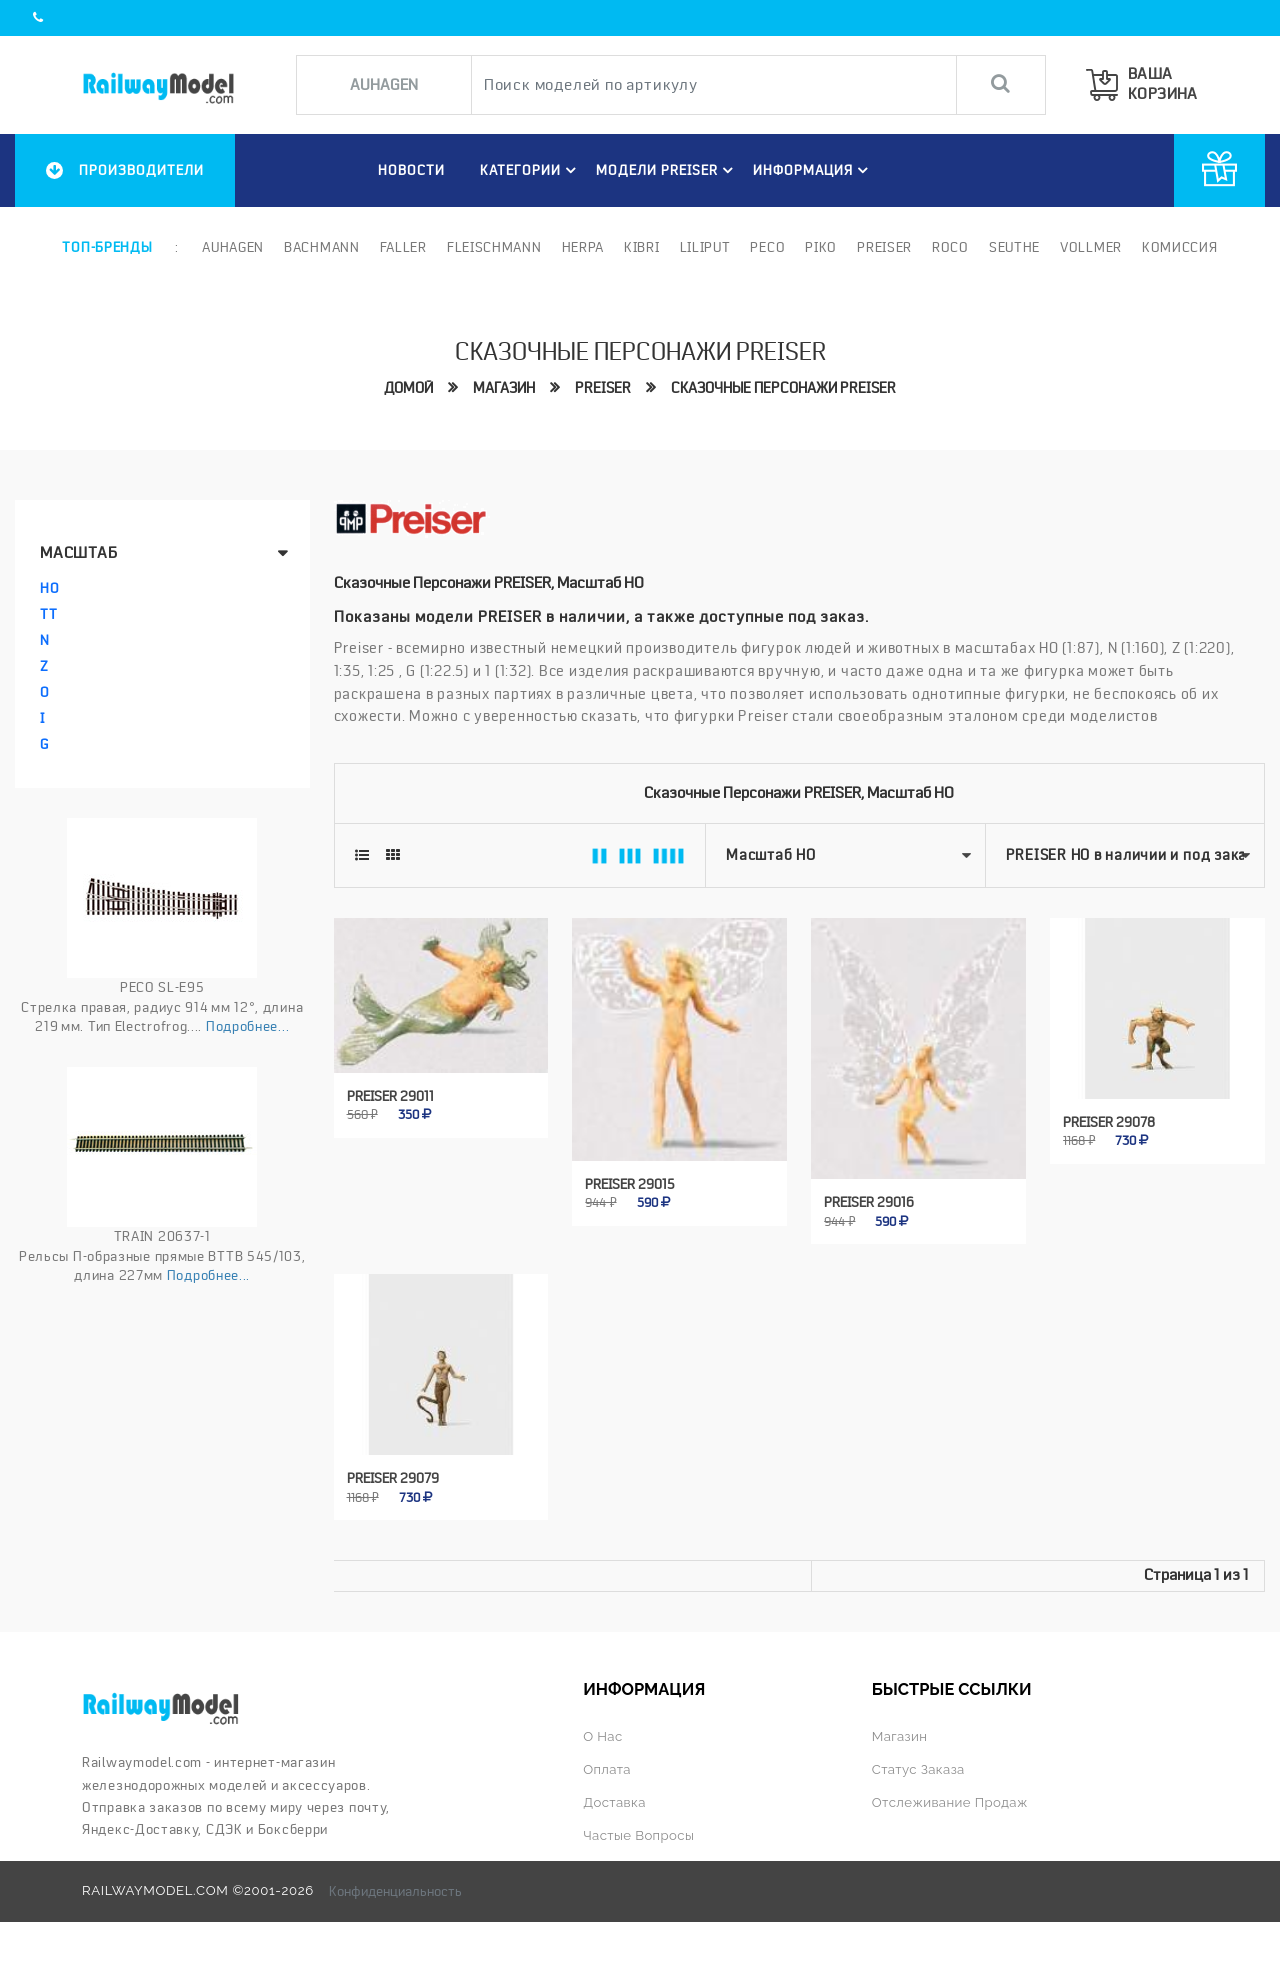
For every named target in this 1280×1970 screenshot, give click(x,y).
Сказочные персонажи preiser (783, 388)
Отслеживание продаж (950, 1802)
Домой (408, 388)
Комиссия (1180, 247)
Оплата (607, 1769)
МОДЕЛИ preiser (667, 170)
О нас (602, 1736)
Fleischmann (494, 247)
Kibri (642, 247)
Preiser (884, 247)
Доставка (614, 1802)
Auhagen (233, 247)
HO (49, 588)
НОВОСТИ (411, 170)
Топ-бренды (107, 247)
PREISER (603, 388)
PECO (767, 247)
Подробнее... (247, 1026)
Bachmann (322, 247)
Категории (531, 170)
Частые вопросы (638, 1835)
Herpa (583, 247)
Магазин (504, 388)
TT (48, 614)
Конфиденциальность (395, 1891)
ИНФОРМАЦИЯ (813, 170)
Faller (403, 247)
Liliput (705, 247)
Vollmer (1091, 247)
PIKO (821, 247)
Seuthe (1014, 247)
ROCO (950, 247)
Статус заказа (918, 1769)
